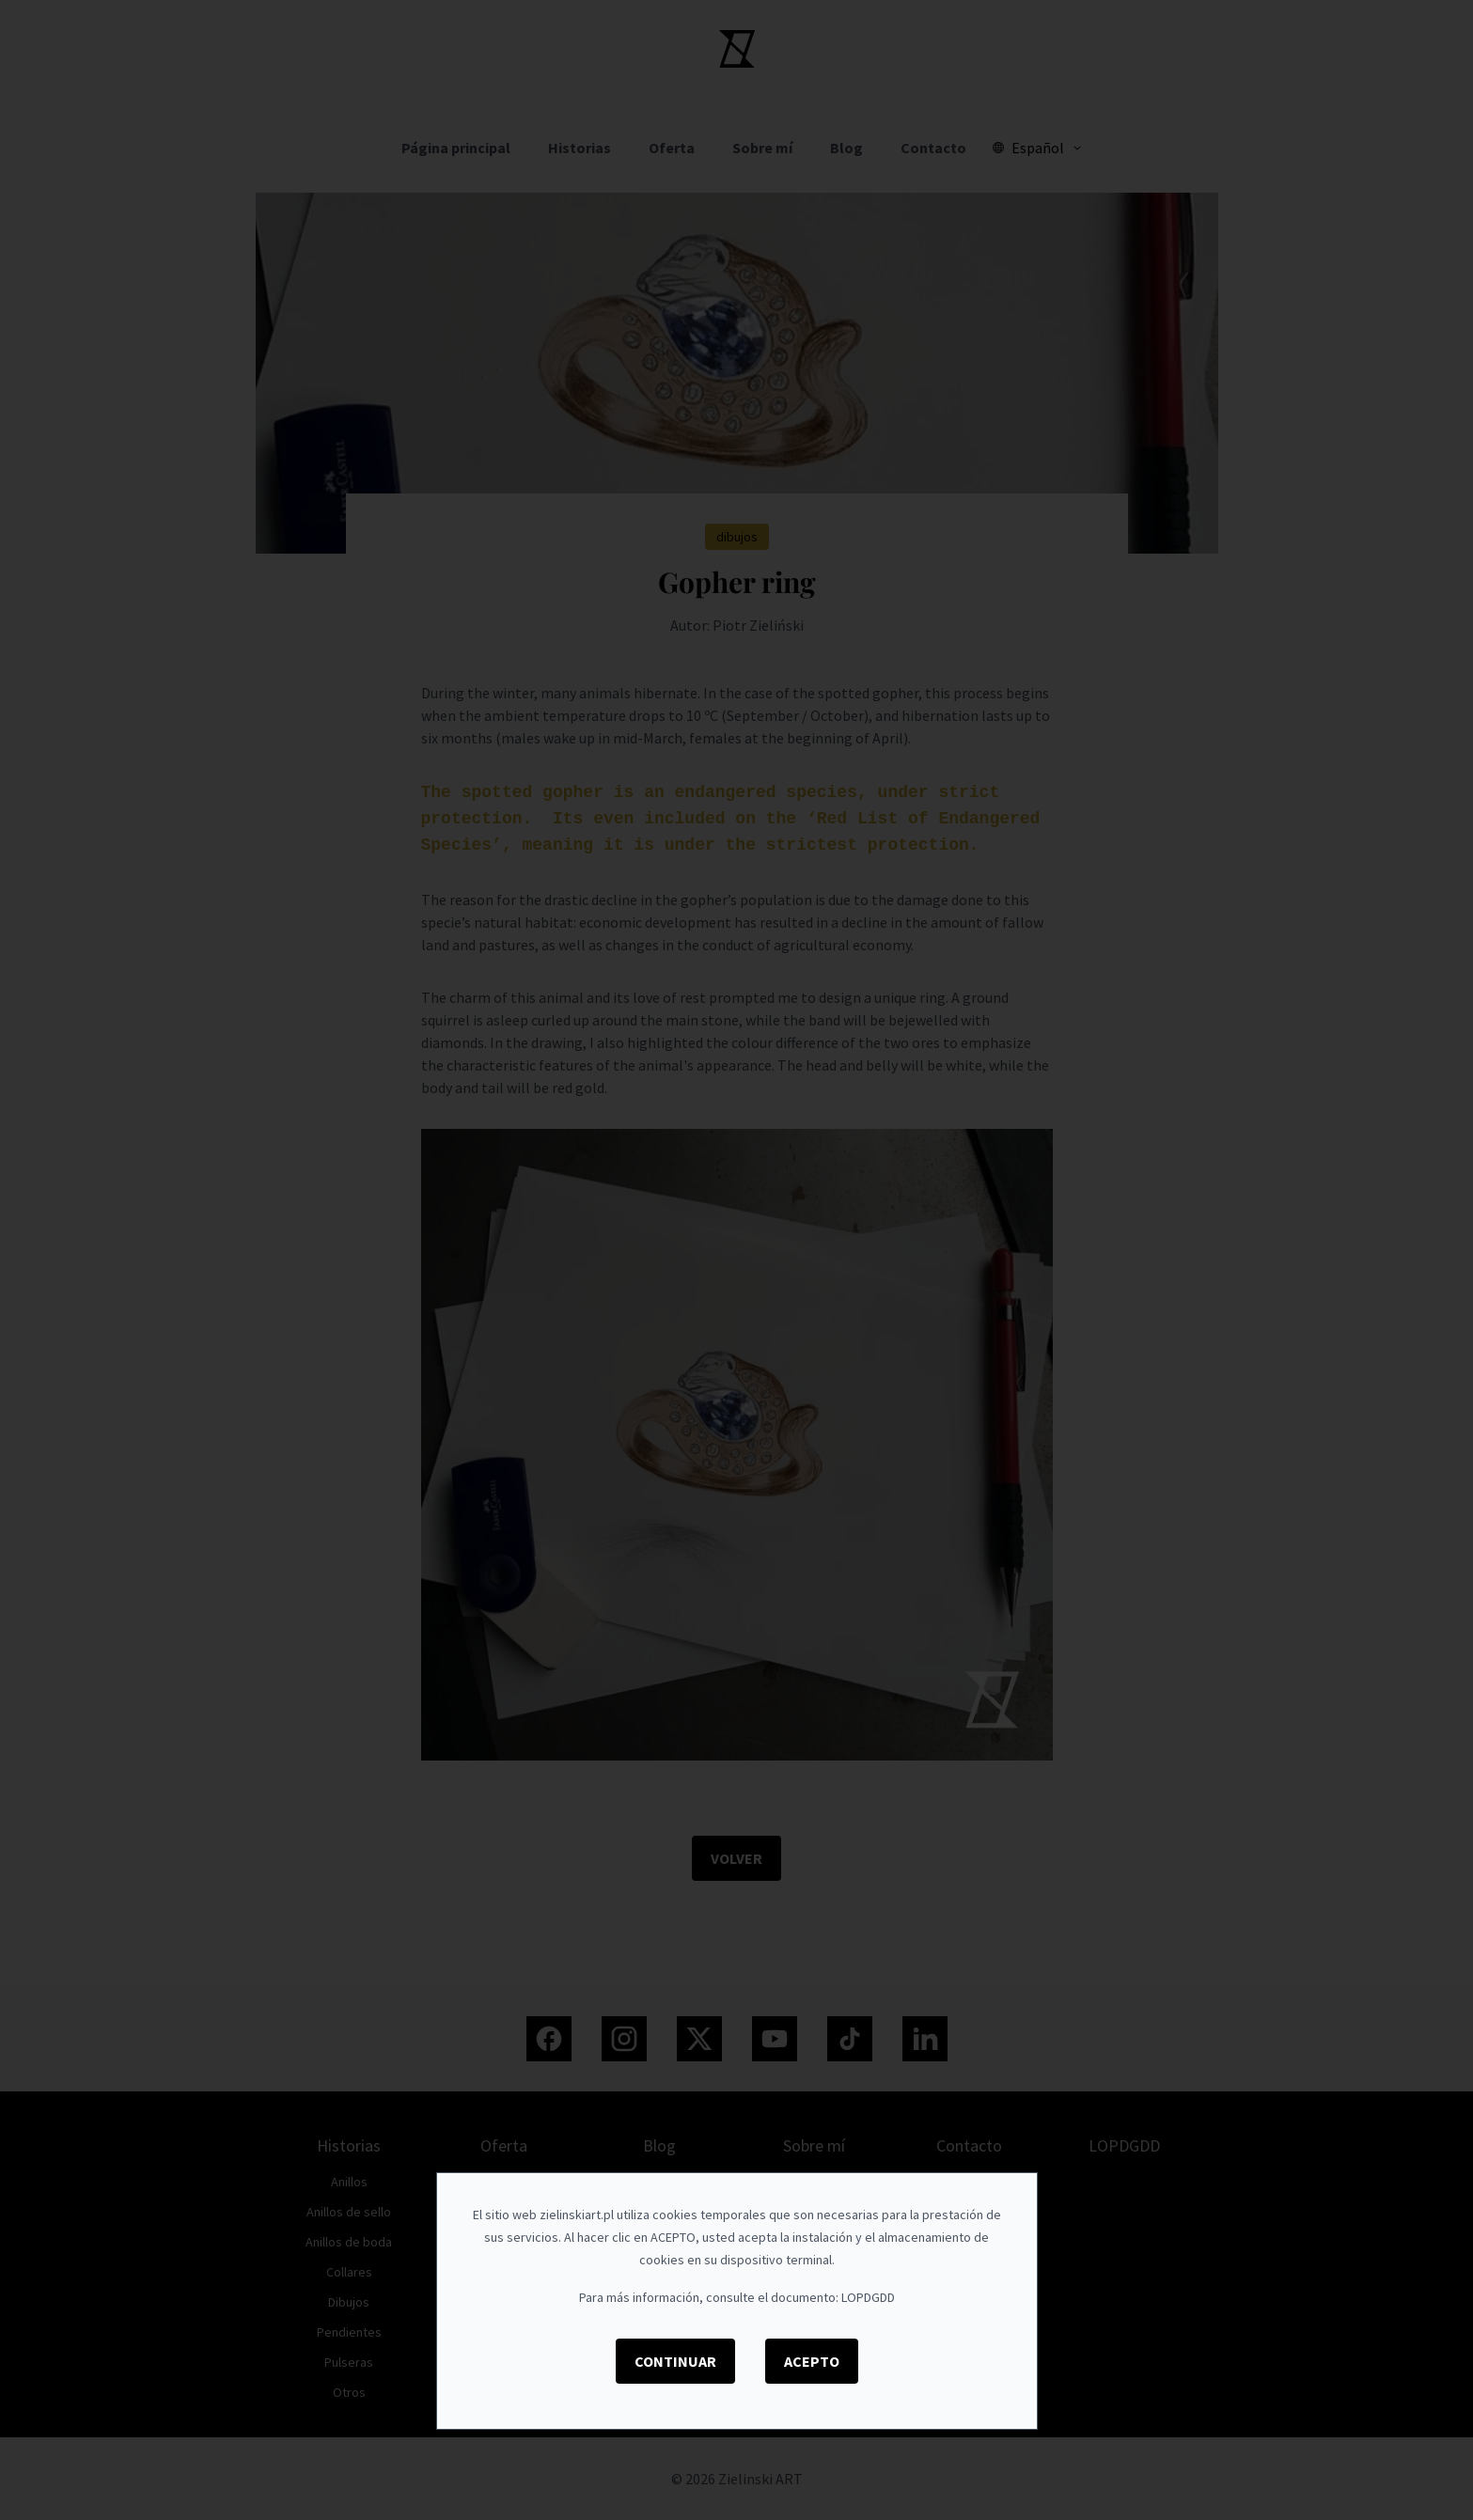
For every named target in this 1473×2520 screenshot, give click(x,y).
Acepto (811, 2361)
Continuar (675, 2361)
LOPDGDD (868, 2297)
